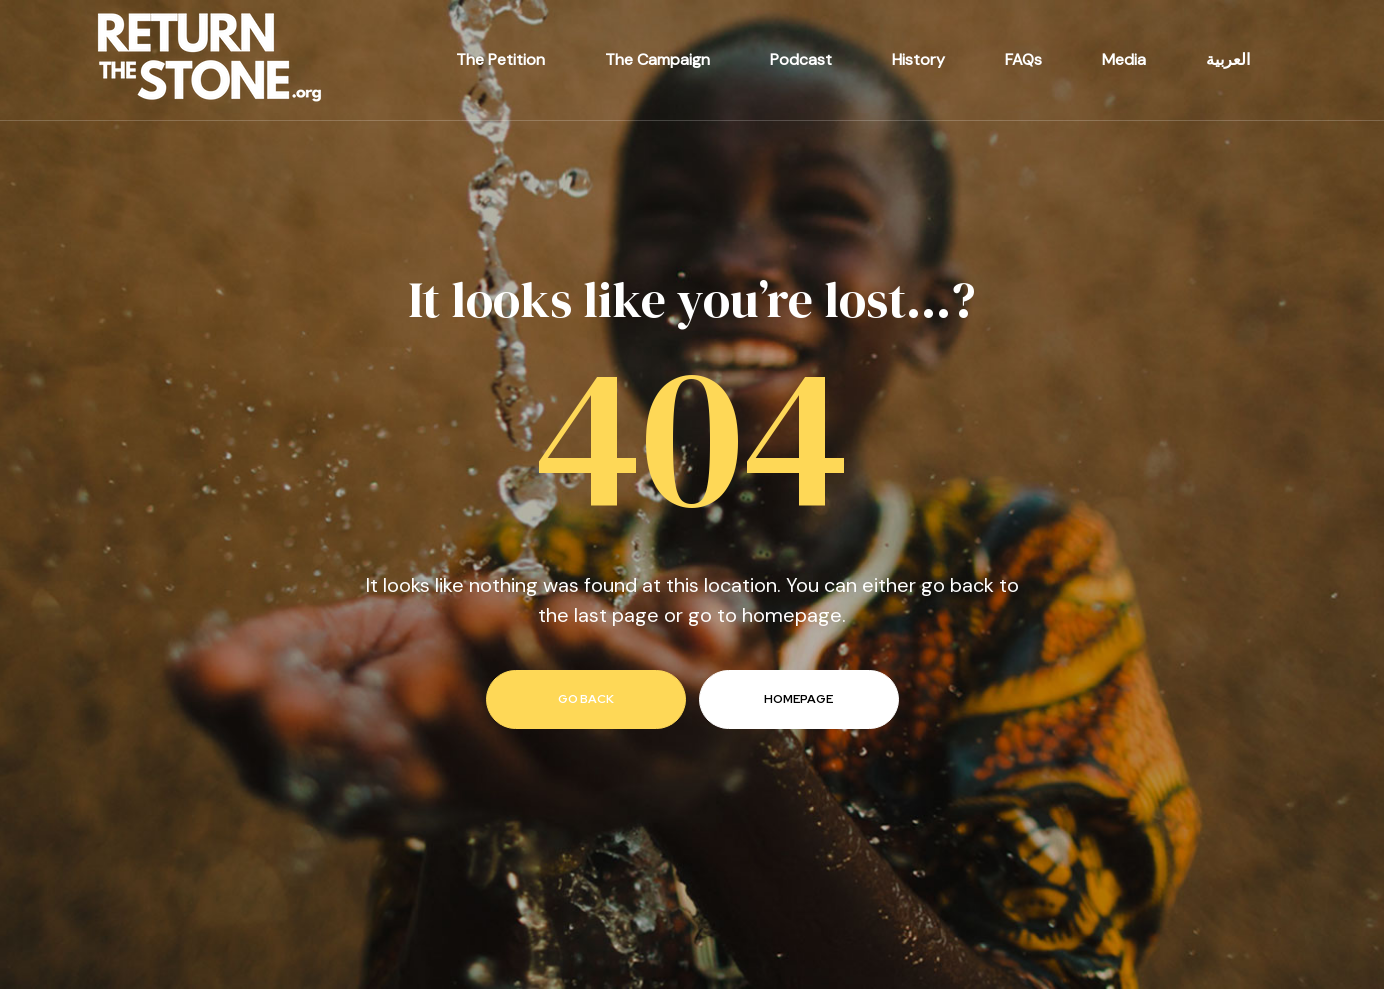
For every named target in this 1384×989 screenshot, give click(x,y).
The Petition (500, 59)
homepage (798, 699)
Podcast (801, 59)
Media (1124, 59)
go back (586, 699)
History (918, 59)
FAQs (1023, 59)
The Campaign (657, 59)
